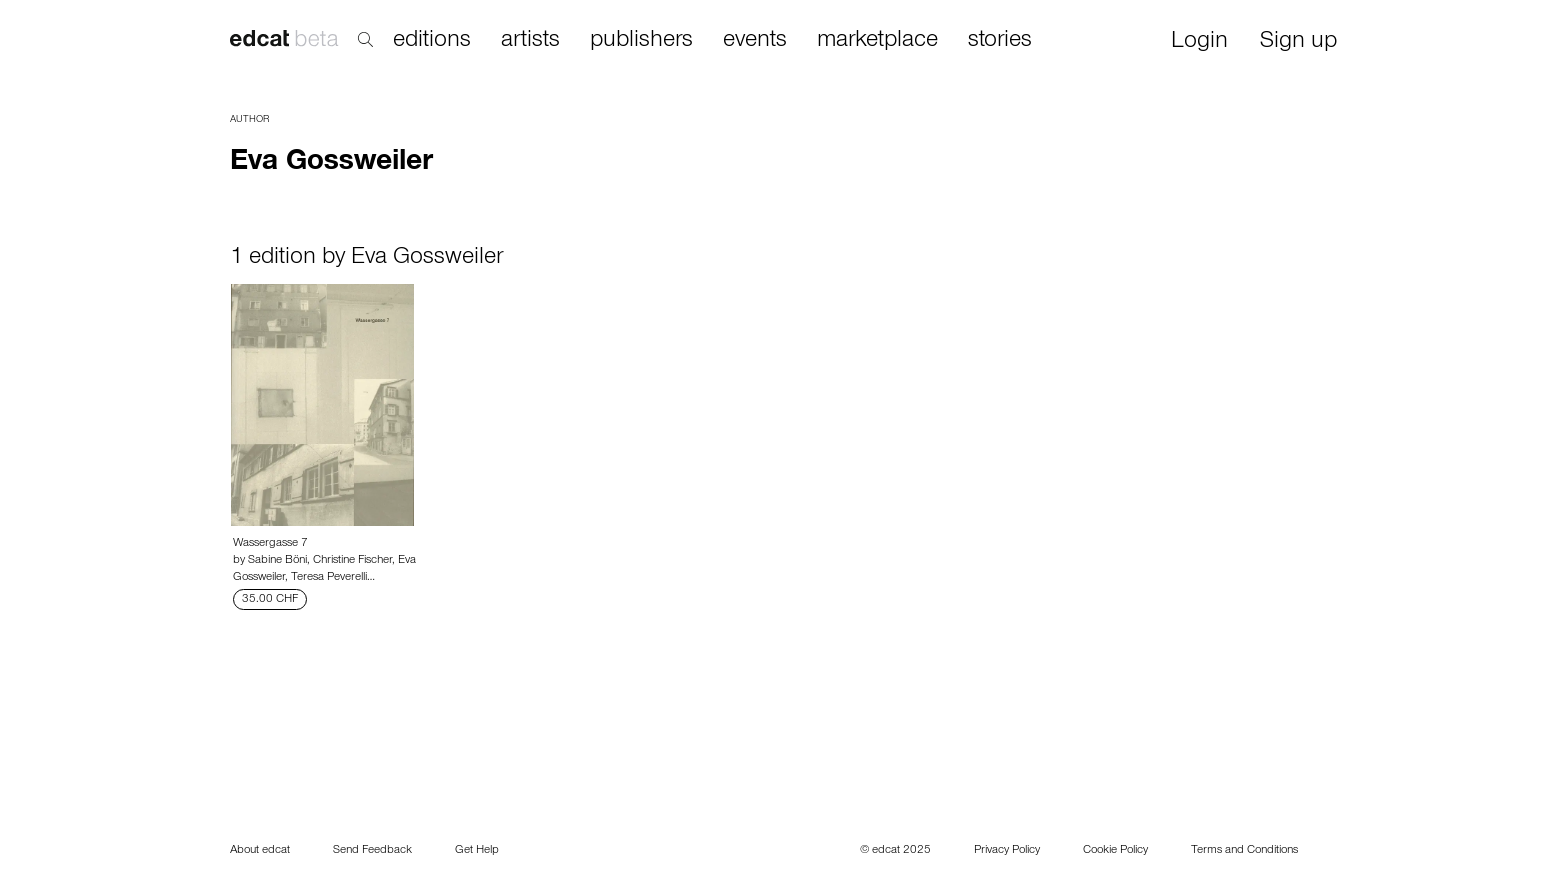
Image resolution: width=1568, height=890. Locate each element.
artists (530, 41)
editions (432, 41)
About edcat (260, 851)
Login (1199, 42)
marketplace (877, 41)
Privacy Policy (1007, 851)
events (755, 41)
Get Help (477, 851)
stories (1000, 41)
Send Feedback (372, 851)
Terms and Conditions (1244, 851)
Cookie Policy (1115, 851)
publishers (641, 41)
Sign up (1298, 42)
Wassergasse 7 (270, 544)
